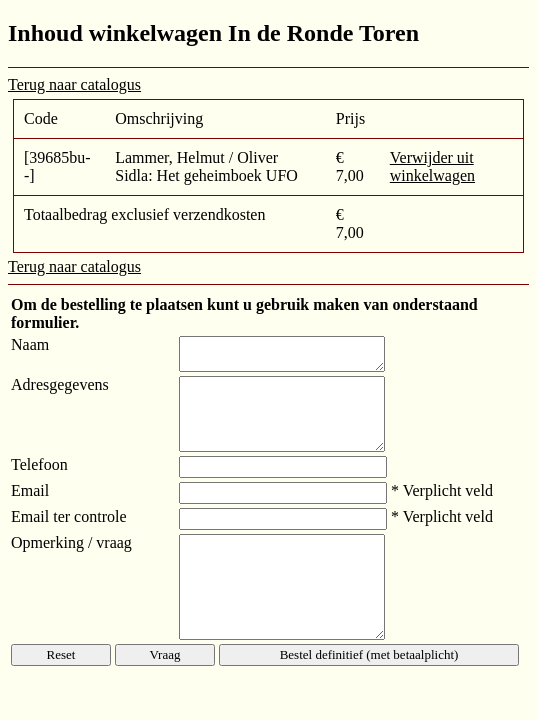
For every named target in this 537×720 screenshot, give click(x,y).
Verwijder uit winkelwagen (432, 166)
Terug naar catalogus (74, 84)
